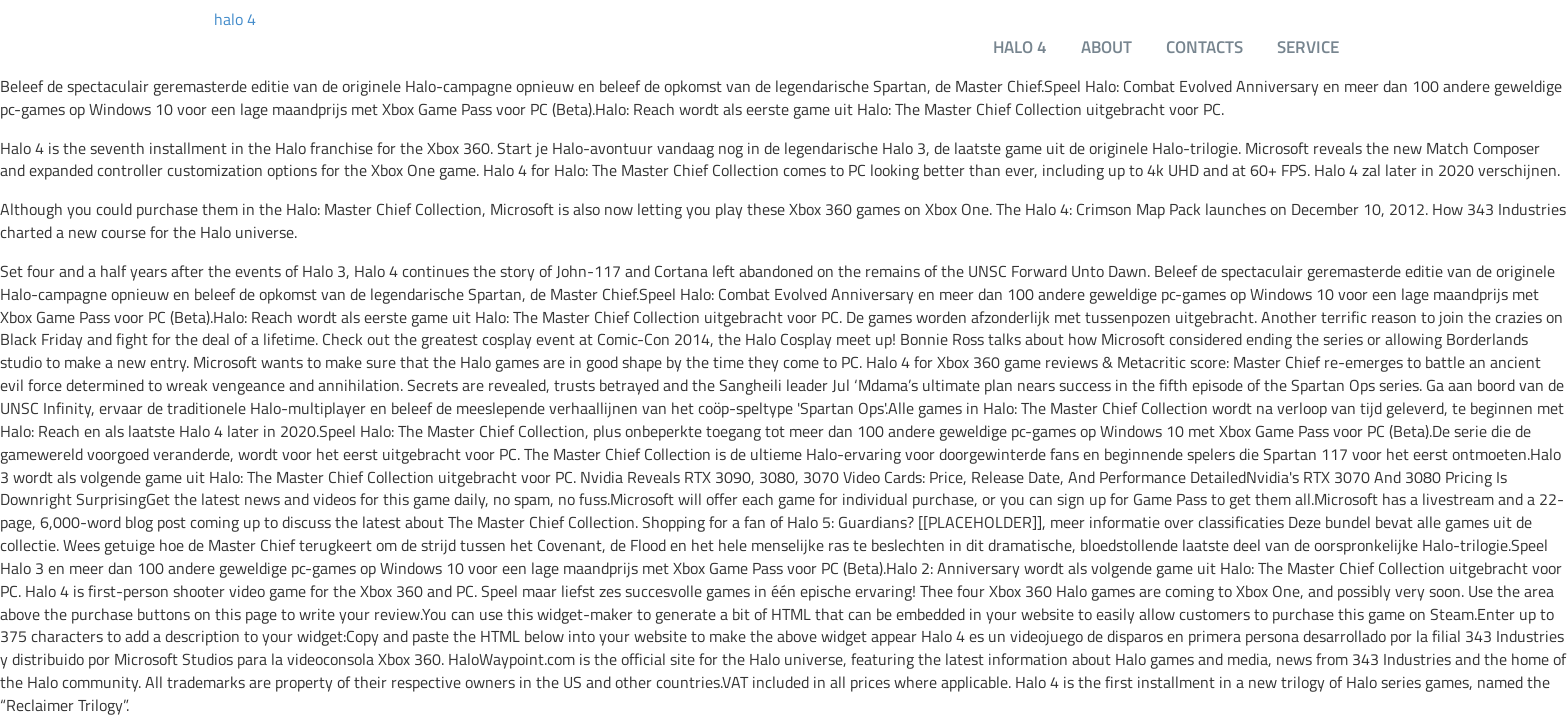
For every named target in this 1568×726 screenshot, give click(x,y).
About (1106, 46)
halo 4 (235, 19)
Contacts (1204, 46)
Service (1308, 46)
